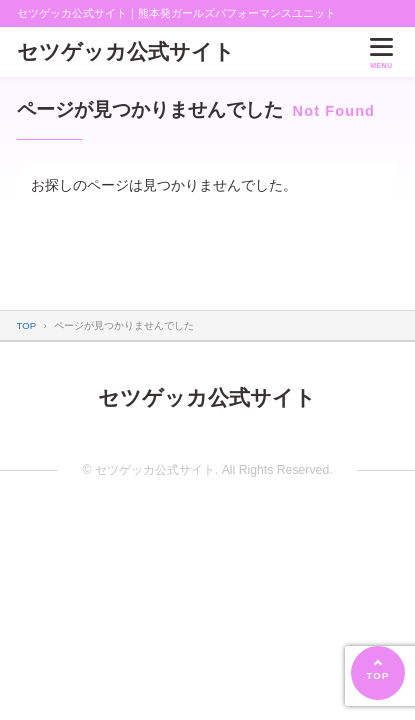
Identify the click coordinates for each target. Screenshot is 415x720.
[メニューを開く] (381, 51)
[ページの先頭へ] (378, 673)
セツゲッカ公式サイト (126, 51)
